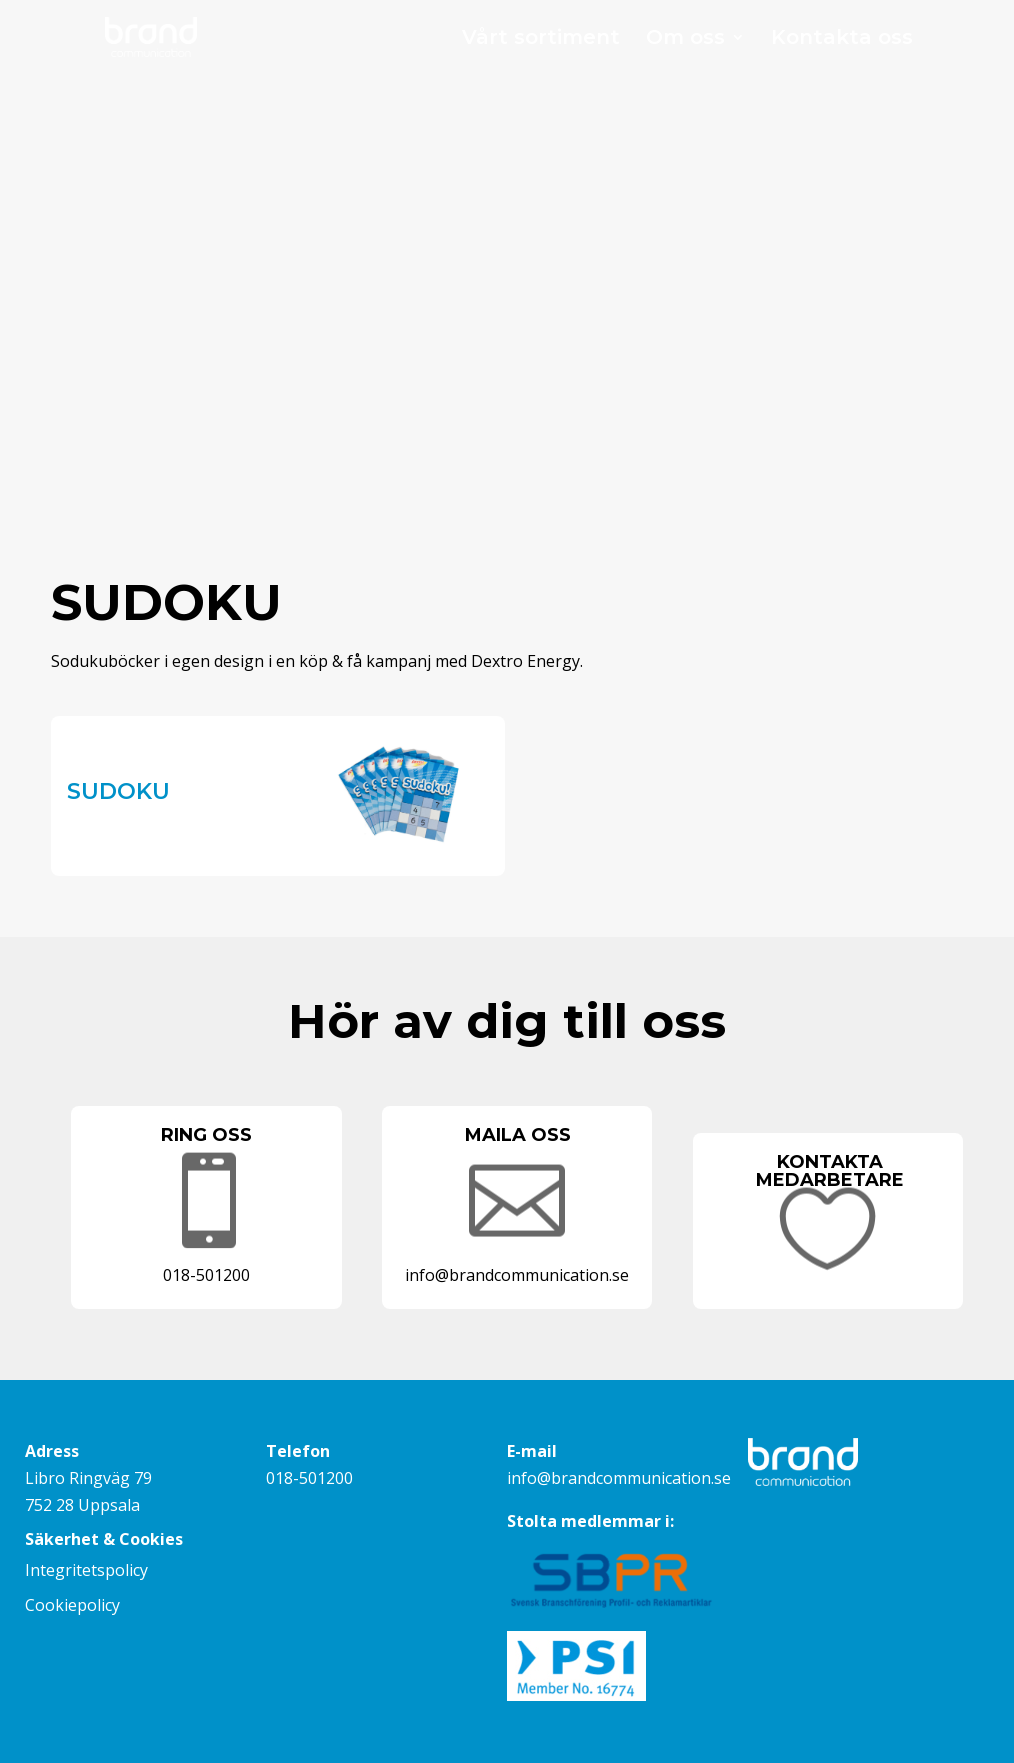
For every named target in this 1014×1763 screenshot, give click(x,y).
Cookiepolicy (72, 1605)
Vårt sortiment (541, 39)
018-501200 (309, 1478)
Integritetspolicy (86, 1570)
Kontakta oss (842, 39)
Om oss (685, 39)
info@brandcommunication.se (619, 1478)
